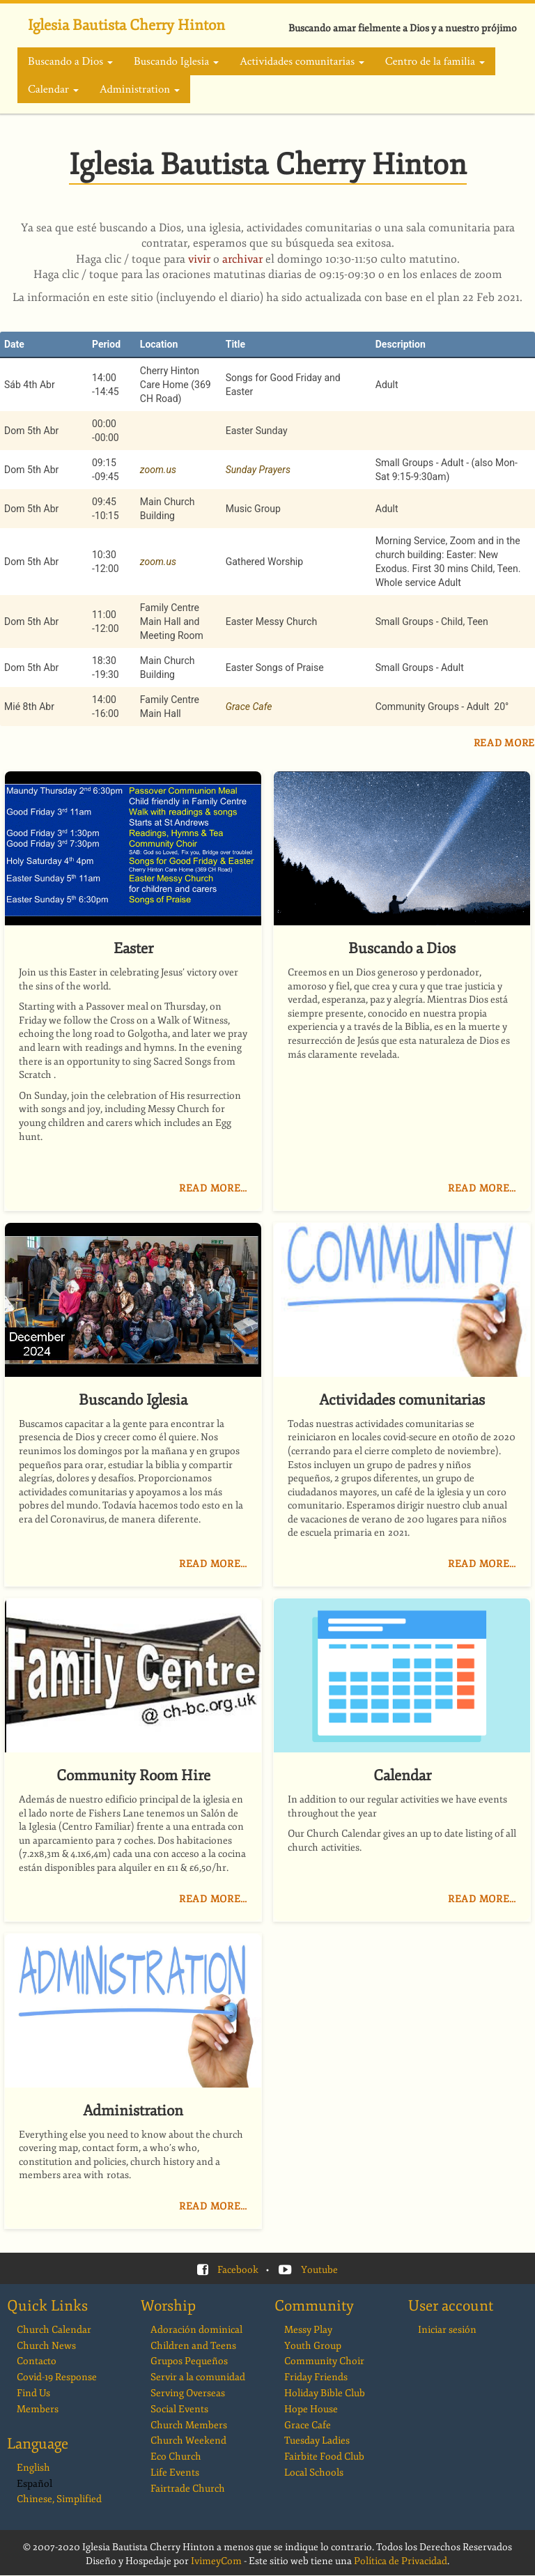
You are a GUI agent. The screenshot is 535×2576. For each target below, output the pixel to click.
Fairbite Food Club (324, 2456)
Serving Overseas (187, 2393)
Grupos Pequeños (189, 2361)
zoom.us (158, 469)
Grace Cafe (249, 706)
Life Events (174, 2472)
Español (34, 2484)
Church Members (188, 2425)
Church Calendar (54, 2330)
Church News (46, 2346)
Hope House (311, 2409)
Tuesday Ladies (317, 2440)
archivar (242, 259)
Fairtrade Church (187, 2488)
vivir (199, 259)
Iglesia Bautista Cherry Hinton (126, 25)
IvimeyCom (216, 2561)
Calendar (53, 89)
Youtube (319, 2270)
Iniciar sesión (447, 2330)
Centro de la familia (435, 61)
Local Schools (313, 2472)
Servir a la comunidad (197, 2377)
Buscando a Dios (70, 61)
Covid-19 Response (57, 2377)
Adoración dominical (196, 2330)
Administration (140, 89)
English (33, 2468)
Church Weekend (188, 2440)
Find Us (33, 2393)
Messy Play (308, 2330)
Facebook (237, 2270)
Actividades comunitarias (302, 61)
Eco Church (175, 2456)
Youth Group (312, 2346)
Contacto (36, 2361)
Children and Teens (193, 2346)
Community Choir (324, 2361)
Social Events (179, 2409)
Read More (504, 743)
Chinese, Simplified (59, 2499)
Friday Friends (316, 2377)
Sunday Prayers (258, 469)
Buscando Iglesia (176, 61)
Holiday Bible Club (324, 2393)
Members (38, 2409)
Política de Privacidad (400, 2561)
